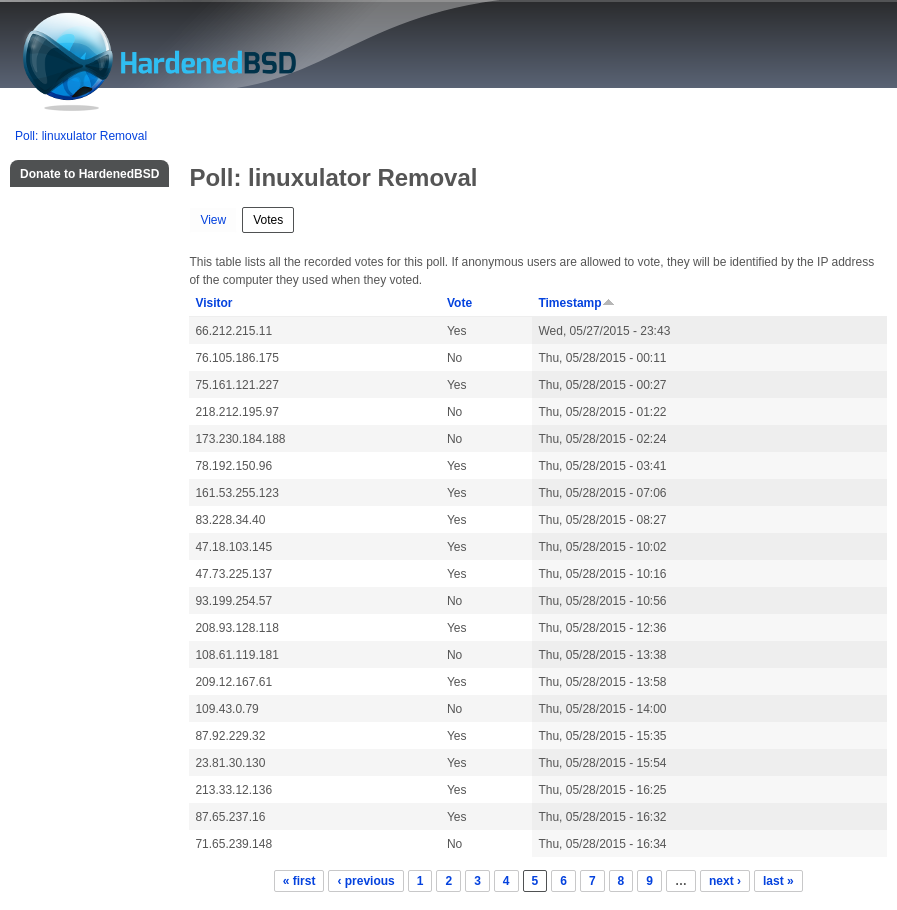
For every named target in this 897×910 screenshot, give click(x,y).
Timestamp (576, 303)
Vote (459, 303)
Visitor (213, 303)
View (213, 220)
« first (299, 881)
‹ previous (365, 881)
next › (725, 881)
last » (778, 881)
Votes (273, 217)
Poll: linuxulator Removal (81, 136)
